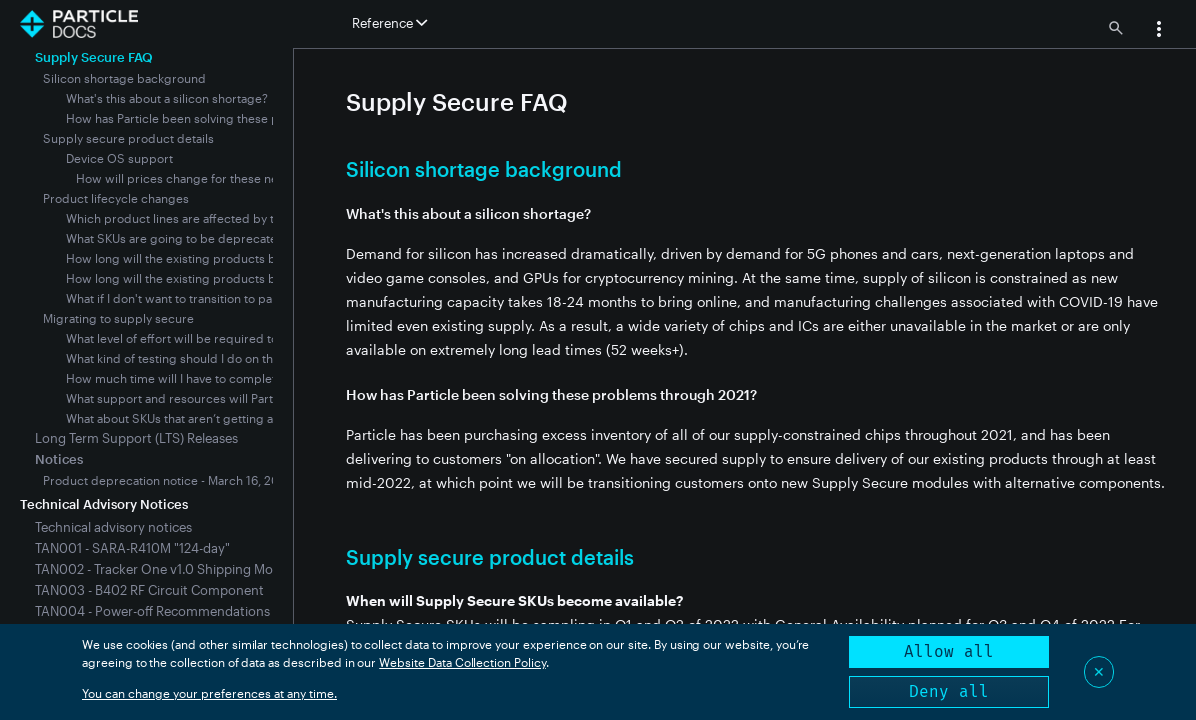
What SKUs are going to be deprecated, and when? (209, 238)
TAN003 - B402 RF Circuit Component (149, 590)
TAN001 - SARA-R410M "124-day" (132, 548)
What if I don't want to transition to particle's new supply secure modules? (272, 298)
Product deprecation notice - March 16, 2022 (168, 480)
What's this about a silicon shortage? (167, 98)
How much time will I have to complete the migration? (216, 378)
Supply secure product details (128, 138)
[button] (1159, 31)
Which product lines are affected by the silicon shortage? (226, 218)
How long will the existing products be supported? (209, 278)
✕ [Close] (1099, 671)
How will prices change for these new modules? (211, 178)
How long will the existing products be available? (203, 258)
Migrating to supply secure (118, 318)
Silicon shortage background (124, 78)
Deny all (949, 691)
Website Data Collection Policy (462, 662)
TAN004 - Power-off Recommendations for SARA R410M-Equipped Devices (258, 611)
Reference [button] (389, 23)
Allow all (949, 651)
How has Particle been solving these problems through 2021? (238, 118)
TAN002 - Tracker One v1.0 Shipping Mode (161, 569)
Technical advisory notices (113, 527)
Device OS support (119, 158)
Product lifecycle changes (116, 198)
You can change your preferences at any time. (209, 693)
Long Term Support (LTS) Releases (136, 438)
